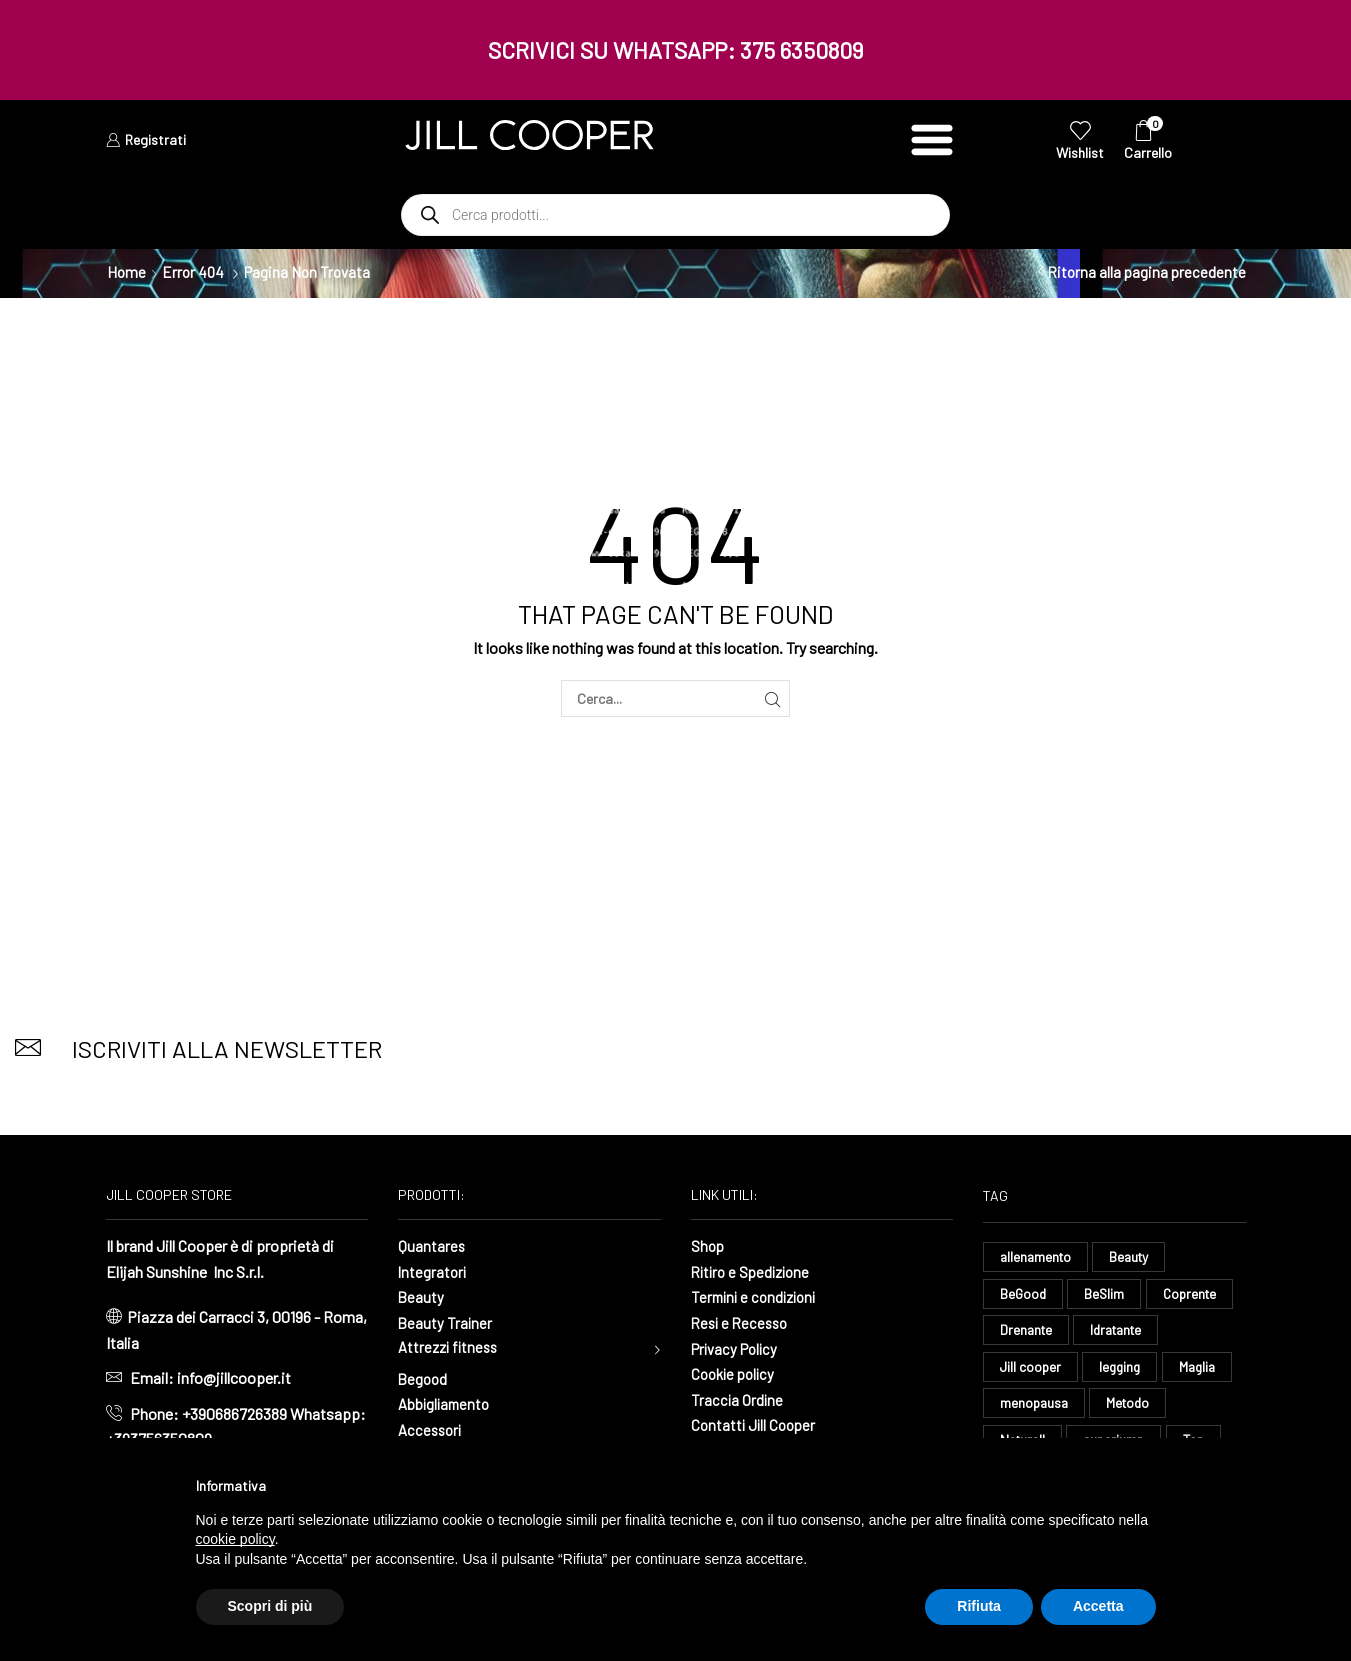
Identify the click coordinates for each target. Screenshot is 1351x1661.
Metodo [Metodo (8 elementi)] (1133, 1406)
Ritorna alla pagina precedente (1146, 272)
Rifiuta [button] (979, 1606)
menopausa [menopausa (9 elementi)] (1035, 1406)
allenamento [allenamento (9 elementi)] (1037, 1256)
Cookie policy (736, 1373)
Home (126, 272)
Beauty (421, 1296)
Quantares (432, 1245)
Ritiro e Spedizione (754, 1271)
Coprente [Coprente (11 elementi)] (1194, 1294)
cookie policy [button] (235, 1539)
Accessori (432, 1431)
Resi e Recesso (742, 1322)
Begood (424, 1380)
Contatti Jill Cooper (756, 1424)
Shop (708, 1245)
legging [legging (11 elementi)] (1124, 1369)
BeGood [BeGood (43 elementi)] (1024, 1294)
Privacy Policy (738, 1348)
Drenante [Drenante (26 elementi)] (1027, 1331)
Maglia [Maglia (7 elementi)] (1203, 1369)
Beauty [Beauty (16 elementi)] (1135, 1256)
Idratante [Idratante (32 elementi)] (1123, 1331)
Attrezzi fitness (451, 1348)
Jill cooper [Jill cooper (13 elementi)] (1031, 1369)
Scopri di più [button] (270, 1606)
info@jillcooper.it (234, 1377)
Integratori (433, 1271)
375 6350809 (802, 50)
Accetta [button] (1098, 1606)
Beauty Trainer (446, 1322)
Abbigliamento (446, 1405)
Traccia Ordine (738, 1399)
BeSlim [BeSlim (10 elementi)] (1107, 1294)
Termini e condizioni (758, 1296)
